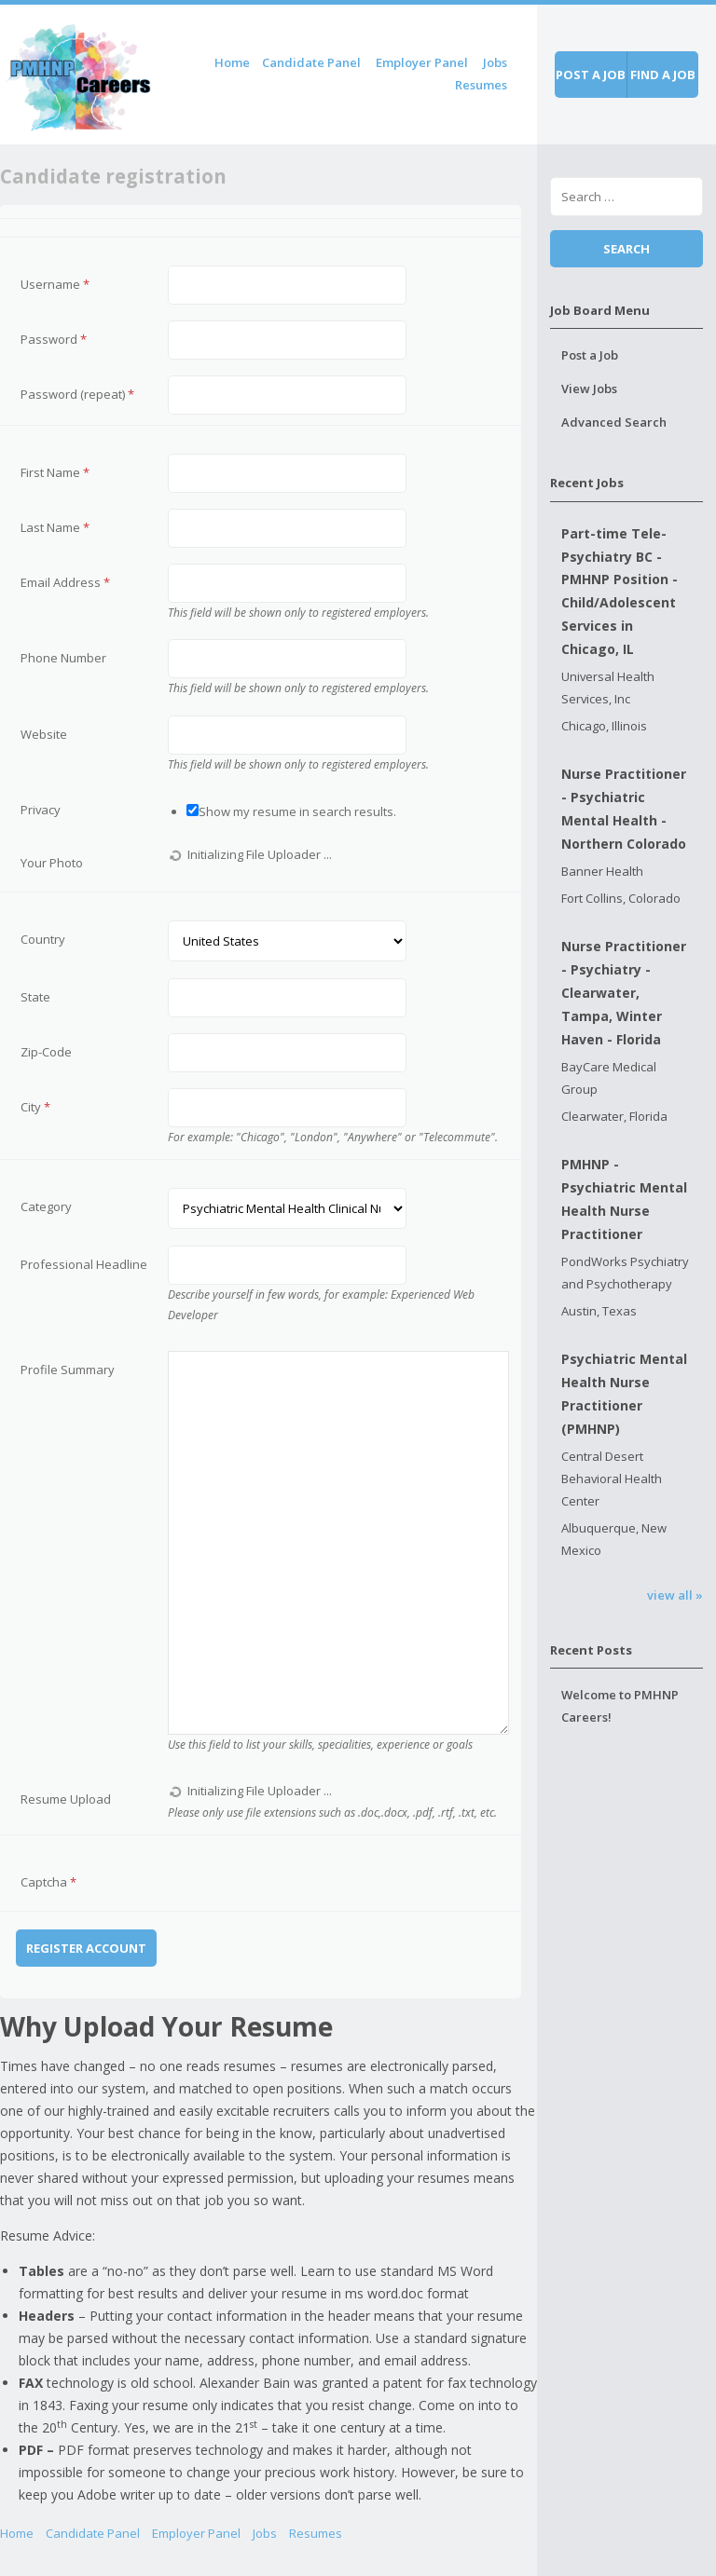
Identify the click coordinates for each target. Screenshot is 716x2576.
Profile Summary (68, 1369)
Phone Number (63, 657)
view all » (675, 1595)
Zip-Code (46, 1051)
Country (43, 939)
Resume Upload (66, 1799)
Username (55, 284)
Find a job (662, 74)
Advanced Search (614, 422)
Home (232, 62)
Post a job (591, 74)
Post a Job (589, 355)
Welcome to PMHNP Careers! (620, 1705)
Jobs (495, 62)
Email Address (65, 582)
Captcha (48, 1882)
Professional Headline (84, 1264)
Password (54, 339)
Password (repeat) (77, 394)
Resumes (481, 84)
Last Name (55, 527)
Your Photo (52, 862)
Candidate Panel (311, 62)
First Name (55, 472)
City (35, 1106)
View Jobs (589, 388)
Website (44, 734)
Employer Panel (422, 62)
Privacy (41, 809)
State (35, 996)
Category (46, 1206)
